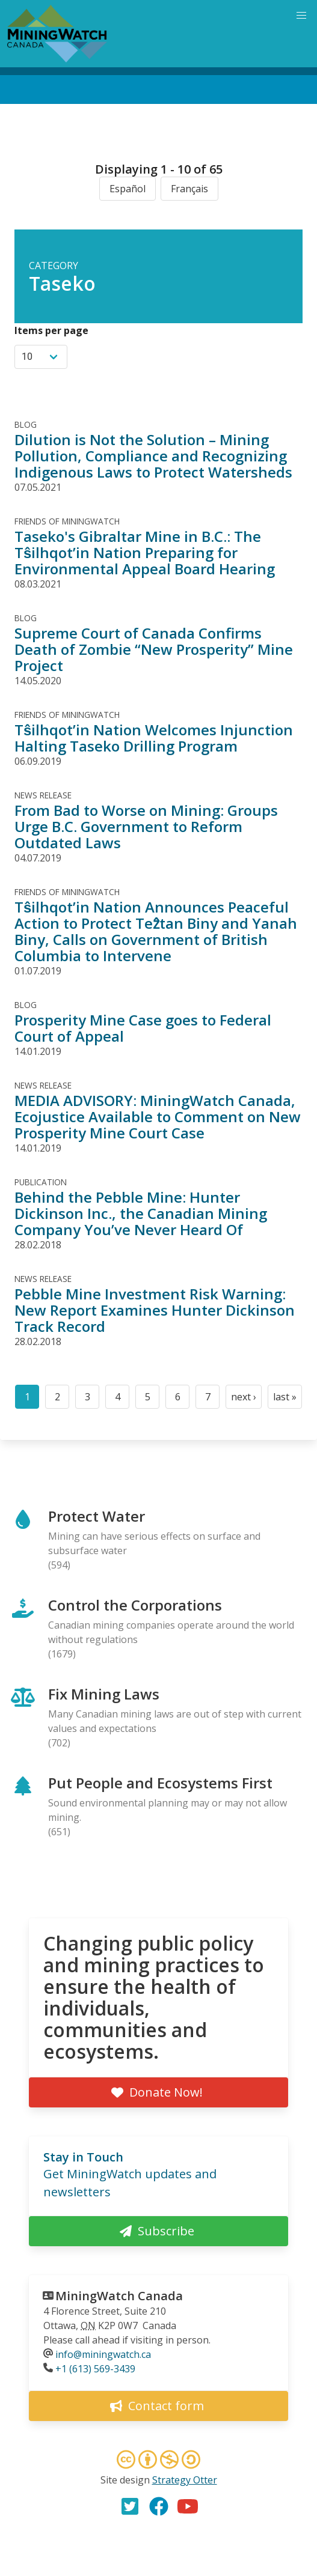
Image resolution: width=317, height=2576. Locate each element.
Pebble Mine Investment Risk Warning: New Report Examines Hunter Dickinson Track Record (154, 1310)
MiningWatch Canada (119, 2296)
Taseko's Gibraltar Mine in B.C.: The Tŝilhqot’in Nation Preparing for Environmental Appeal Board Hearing (144, 552)
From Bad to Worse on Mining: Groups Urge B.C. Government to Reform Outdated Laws (146, 826)
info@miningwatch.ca (103, 2354)
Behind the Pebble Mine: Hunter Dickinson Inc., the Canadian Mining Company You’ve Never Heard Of (140, 1213)
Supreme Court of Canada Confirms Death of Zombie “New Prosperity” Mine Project (153, 649)
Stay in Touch (83, 2157)
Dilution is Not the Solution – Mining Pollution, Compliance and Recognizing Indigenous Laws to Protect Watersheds (153, 456)
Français (189, 188)
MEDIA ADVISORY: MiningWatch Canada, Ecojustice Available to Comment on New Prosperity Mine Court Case (157, 1116)
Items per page (51, 330)
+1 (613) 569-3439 (95, 2368)
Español (127, 188)
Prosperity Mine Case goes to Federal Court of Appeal (142, 1028)
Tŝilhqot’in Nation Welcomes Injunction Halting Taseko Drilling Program (153, 738)
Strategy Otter (184, 2479)
